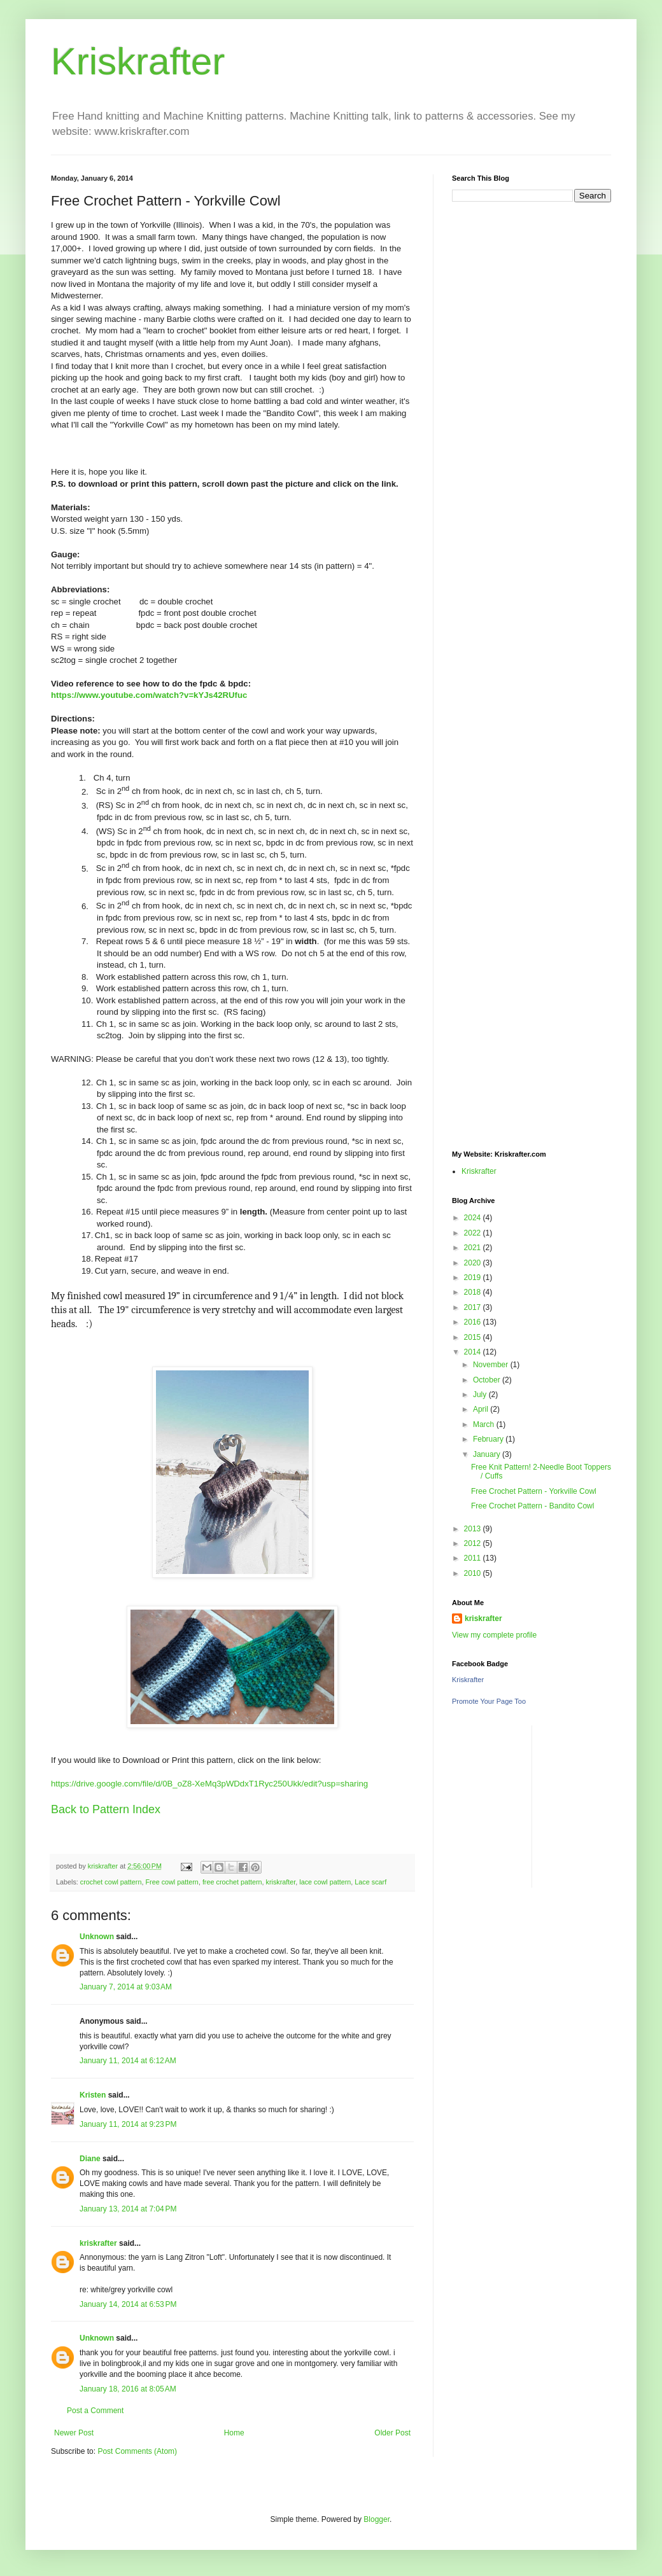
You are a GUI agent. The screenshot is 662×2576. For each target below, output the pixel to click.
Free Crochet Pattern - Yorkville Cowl (533, 1491)
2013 (473, 1528)
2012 (473, 1543)
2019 (473, 1277)
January (487, 1454)
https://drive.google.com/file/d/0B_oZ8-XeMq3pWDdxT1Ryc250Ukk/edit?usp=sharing (209, 1783)
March (484, 1424)
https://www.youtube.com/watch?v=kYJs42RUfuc (149, 695)
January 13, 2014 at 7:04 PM (128, 2208)
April (481, 1409)
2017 (473, 1307)
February (489, 1439)
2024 (473, 1217)
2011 (473, 1558)
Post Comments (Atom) (137, 2451)
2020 (473, 1262)
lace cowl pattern (325, 1882)
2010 (473, 1573)
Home (234, 2432)
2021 (473, 1247)
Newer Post (74, 2432)
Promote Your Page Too (489, 1701)
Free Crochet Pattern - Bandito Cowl (532, 1505)
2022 (473, 1233)
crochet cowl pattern (111, 1882)
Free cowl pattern (171, 1882)
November (492, 1364)
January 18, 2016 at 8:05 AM (128, 2389)
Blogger (376, 2519)
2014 (473, 1351)
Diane (90, 2158)
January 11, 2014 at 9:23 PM (128, 2124)
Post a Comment (95, 2410)
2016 (473, 1322)
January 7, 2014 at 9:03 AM (126, 1986)
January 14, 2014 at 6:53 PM (128, 2304)
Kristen (93, 2095)
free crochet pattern (232, 1882)
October (487, 1379)
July (481, 1394)
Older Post (392, 2432)
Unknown (97, 1936)
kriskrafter (281, 1882)
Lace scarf (370, 1882)
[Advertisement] (531, 495)
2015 (473, 1337)
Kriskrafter (138, 61)
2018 (473, 1292)
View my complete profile (494, 1635)
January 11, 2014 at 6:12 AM (128, 2060)
